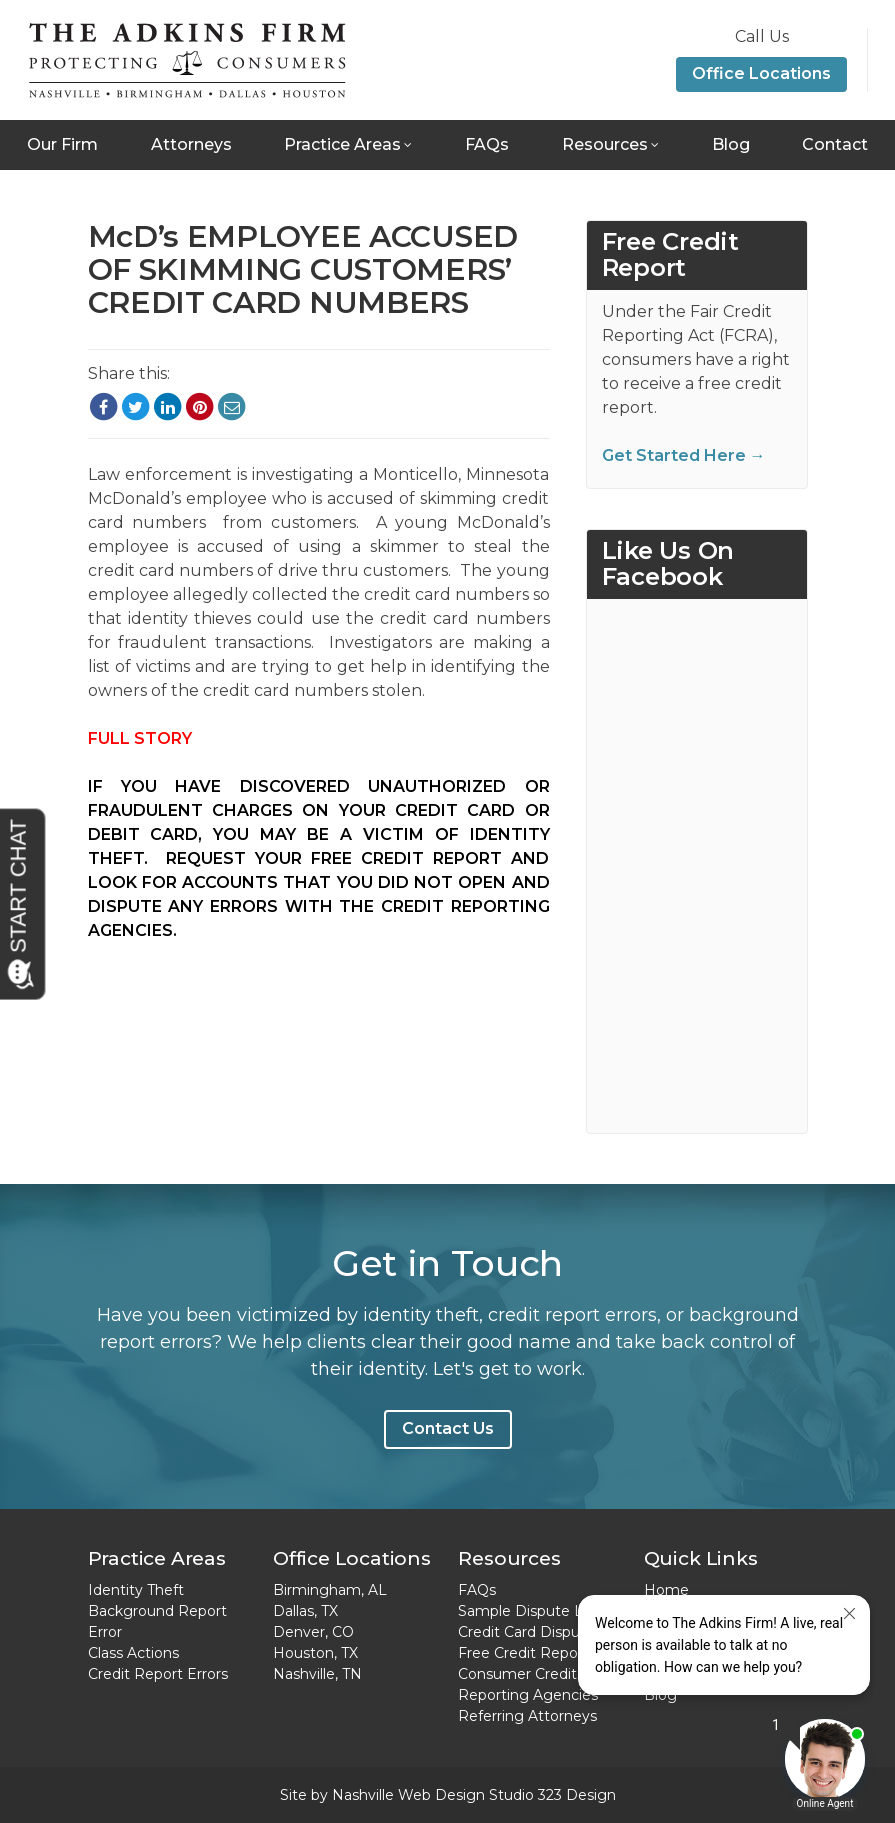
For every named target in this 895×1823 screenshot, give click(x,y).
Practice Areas (342, 144)
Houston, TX (315, 1653)
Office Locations (761, 73)
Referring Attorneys (527, 1716)
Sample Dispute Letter (538, 1611)
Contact (835, 144)
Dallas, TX (305, 1611)
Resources (605, 144)
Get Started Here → (684, 455)
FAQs (487, 144)
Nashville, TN (317, 1674)
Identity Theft (136, 1590)
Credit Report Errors (158, 1674)
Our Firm (62, 144)
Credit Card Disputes (530, 1632)
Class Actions (133, 1653)
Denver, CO (313, 1632)
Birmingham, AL (330, 1590)
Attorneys (191, 144)
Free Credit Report (523, 1653)
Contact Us (448, 1428)
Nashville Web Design (408, 1795)
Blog (731, 144)
